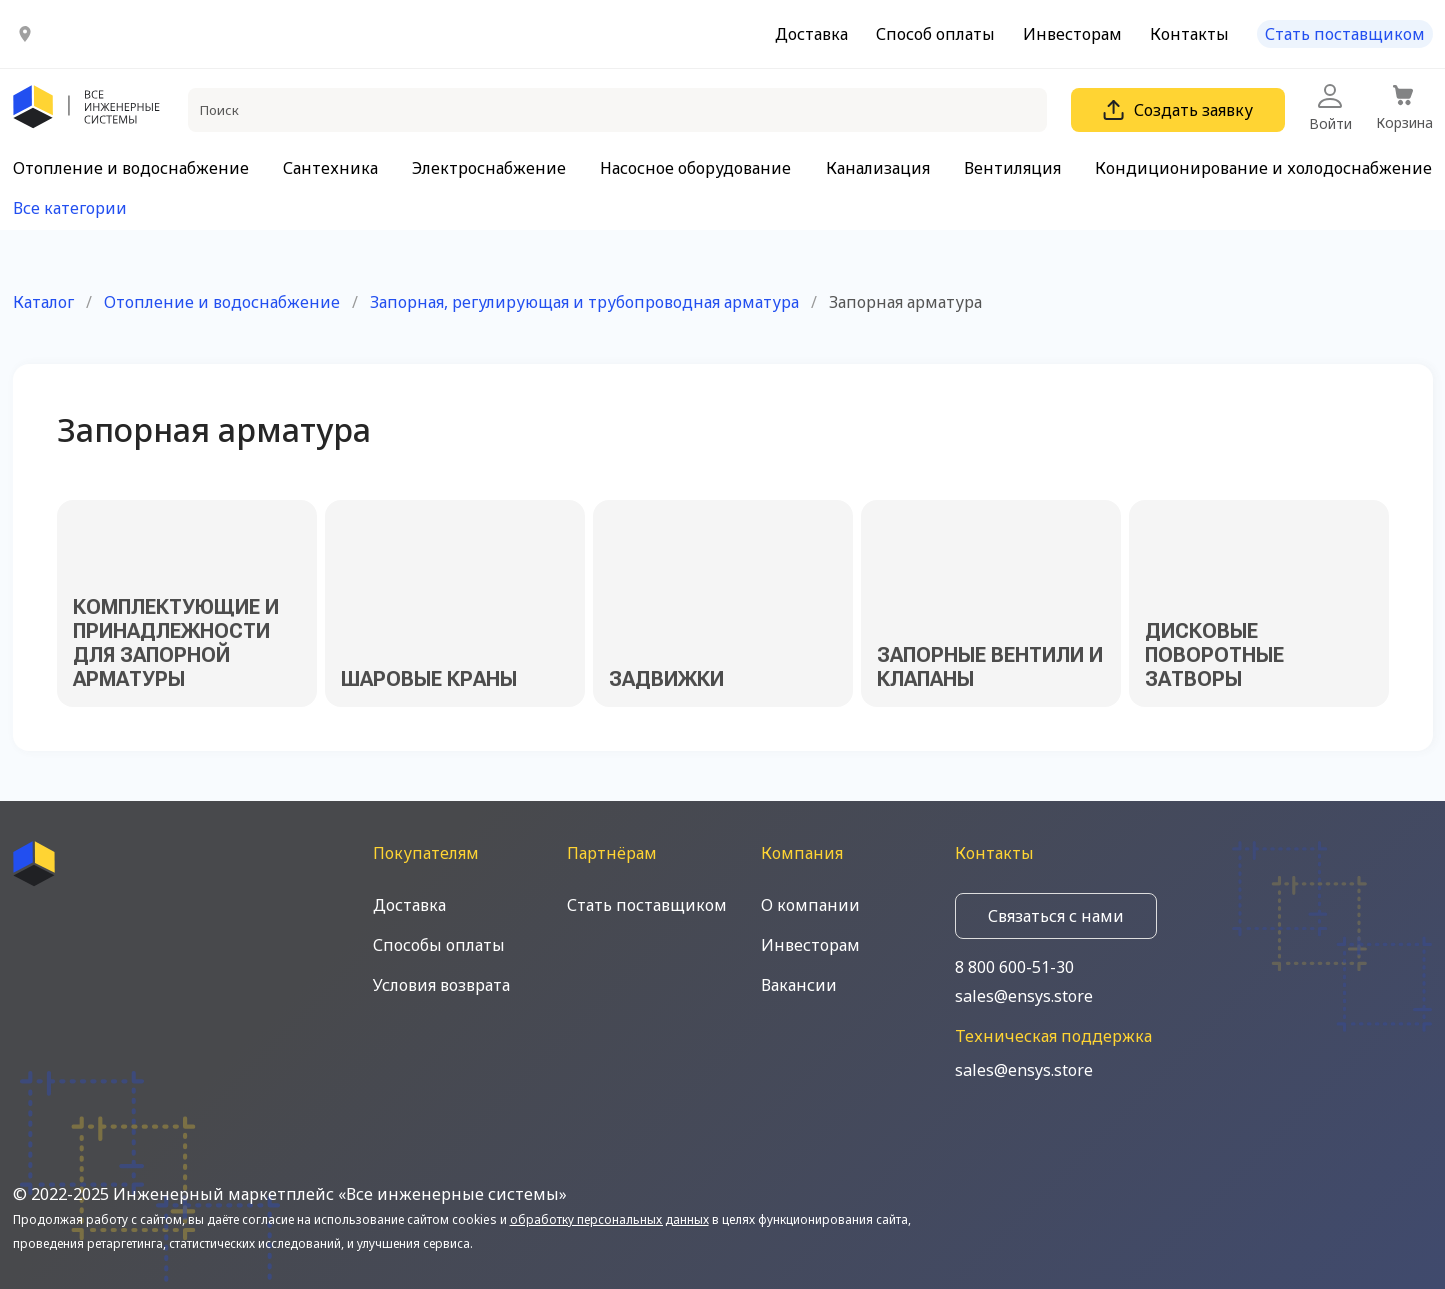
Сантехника (330, 168)
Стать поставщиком (1345, 34)
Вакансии (799, 985)
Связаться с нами (1056, 916)
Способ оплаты (935, 34)
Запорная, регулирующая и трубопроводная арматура (584, 302)
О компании (810, 905)
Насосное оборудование (695, 168)
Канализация (878, 168)
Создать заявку (1178, 110)
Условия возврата (441, 985)
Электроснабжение (489, 168)
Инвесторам (1072, 34)
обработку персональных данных (609, 1219)
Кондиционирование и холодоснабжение (1263, 168)
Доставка (811, 34)
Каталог (43, 302)
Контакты (1189, 34)
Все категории (70, 208)
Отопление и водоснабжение (131, 168)
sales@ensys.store (1024, 996)
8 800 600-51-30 (1014, 967)
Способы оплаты (439, 945)
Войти (1330, 108)
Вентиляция (1012, 168)
